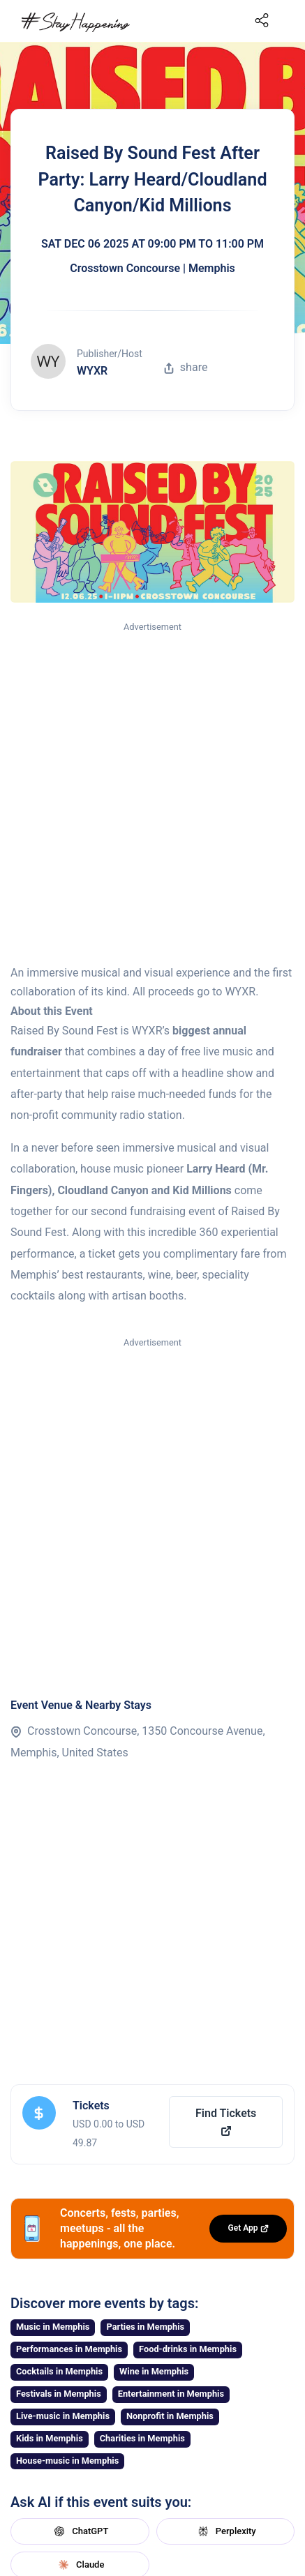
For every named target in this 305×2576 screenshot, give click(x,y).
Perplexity (225, 2531)
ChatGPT (79, 2531)
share (185, 367)
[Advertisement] (152, 794)
